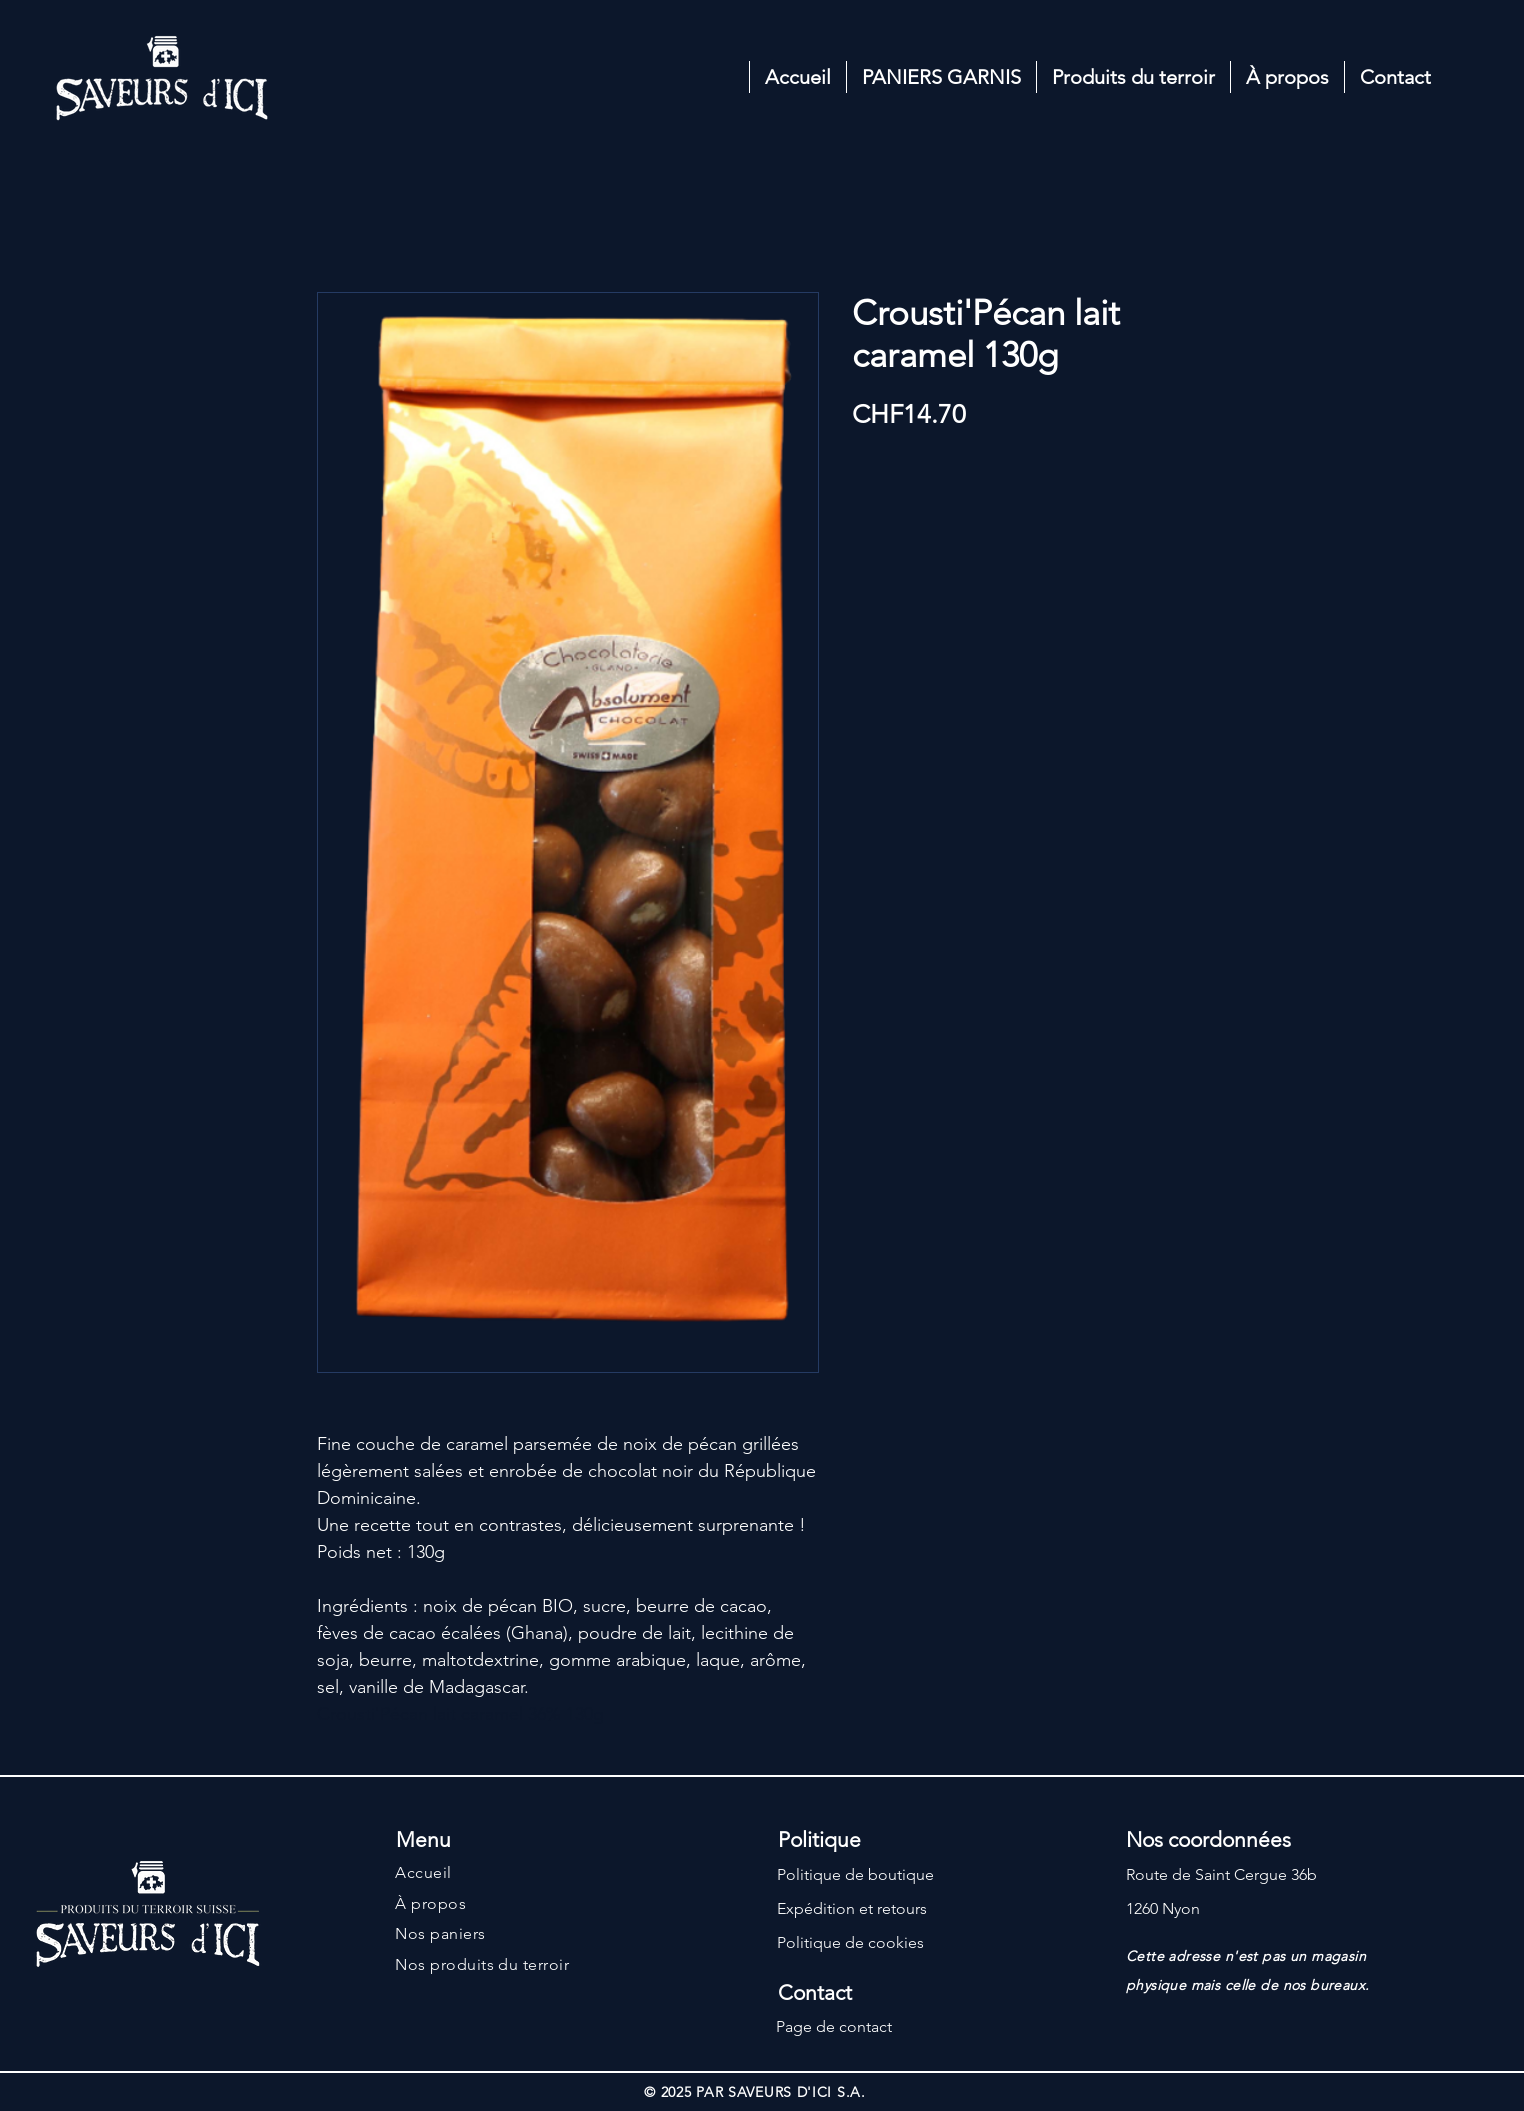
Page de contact (834, 2026)
